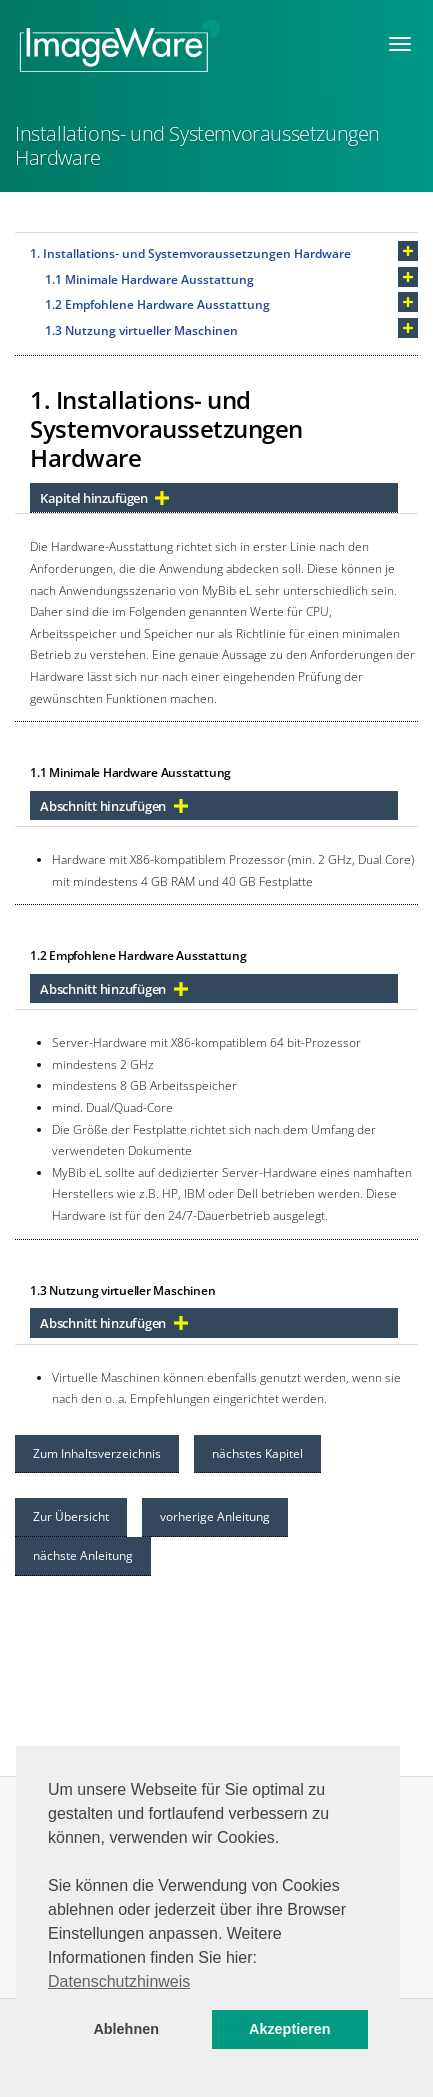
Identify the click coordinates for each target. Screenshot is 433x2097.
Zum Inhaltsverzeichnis (97, 1453)
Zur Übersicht (71, 1516)
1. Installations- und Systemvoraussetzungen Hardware (190, 253)
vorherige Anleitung (215, 1516)
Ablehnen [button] (126, 2029)
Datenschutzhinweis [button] (119, 1981)
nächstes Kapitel (257, 1453)
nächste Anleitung (83, 1555)
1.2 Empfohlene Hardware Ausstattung (157, 304)
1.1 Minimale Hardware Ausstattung (149, 279)
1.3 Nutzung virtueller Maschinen (141, 330)
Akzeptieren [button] (290, 2029)
